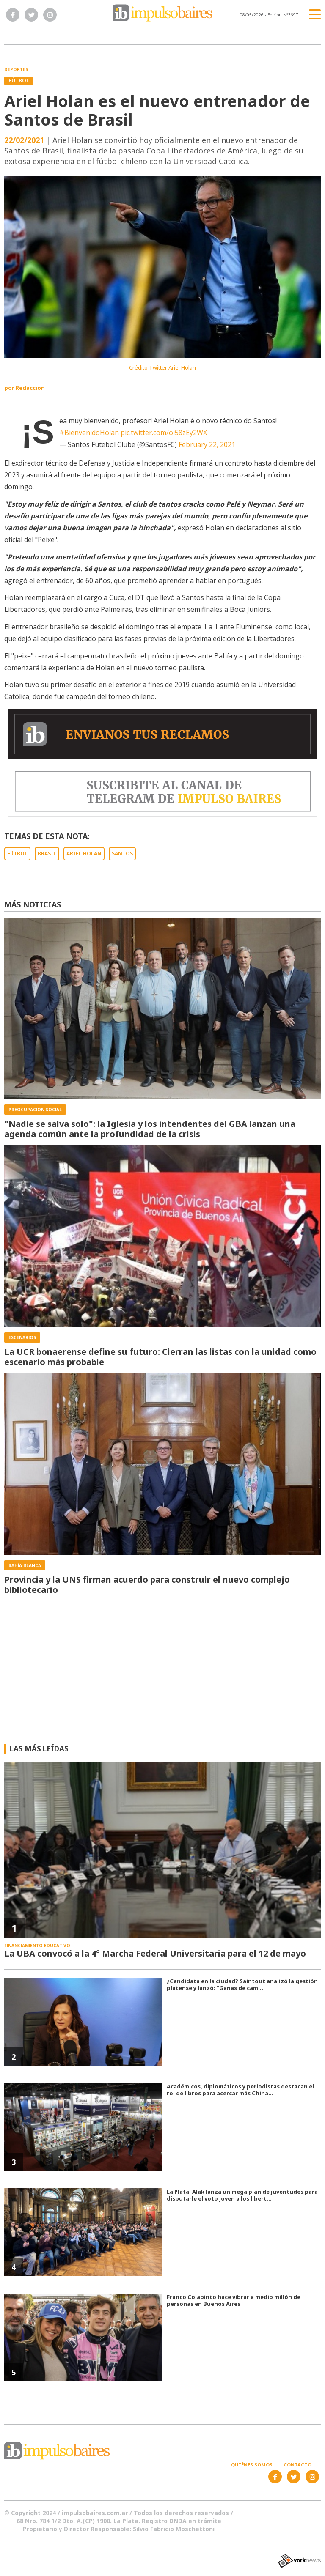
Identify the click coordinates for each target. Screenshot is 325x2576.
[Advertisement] (162, 1671)
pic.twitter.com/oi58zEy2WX (164, 432)
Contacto (297, 2464)
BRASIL (47, 853)
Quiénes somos (252, 2464)
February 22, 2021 (207, 444)
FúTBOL (17, 853)
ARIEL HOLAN (84, 853)
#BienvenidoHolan (89, 432)
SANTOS (122, 853)
